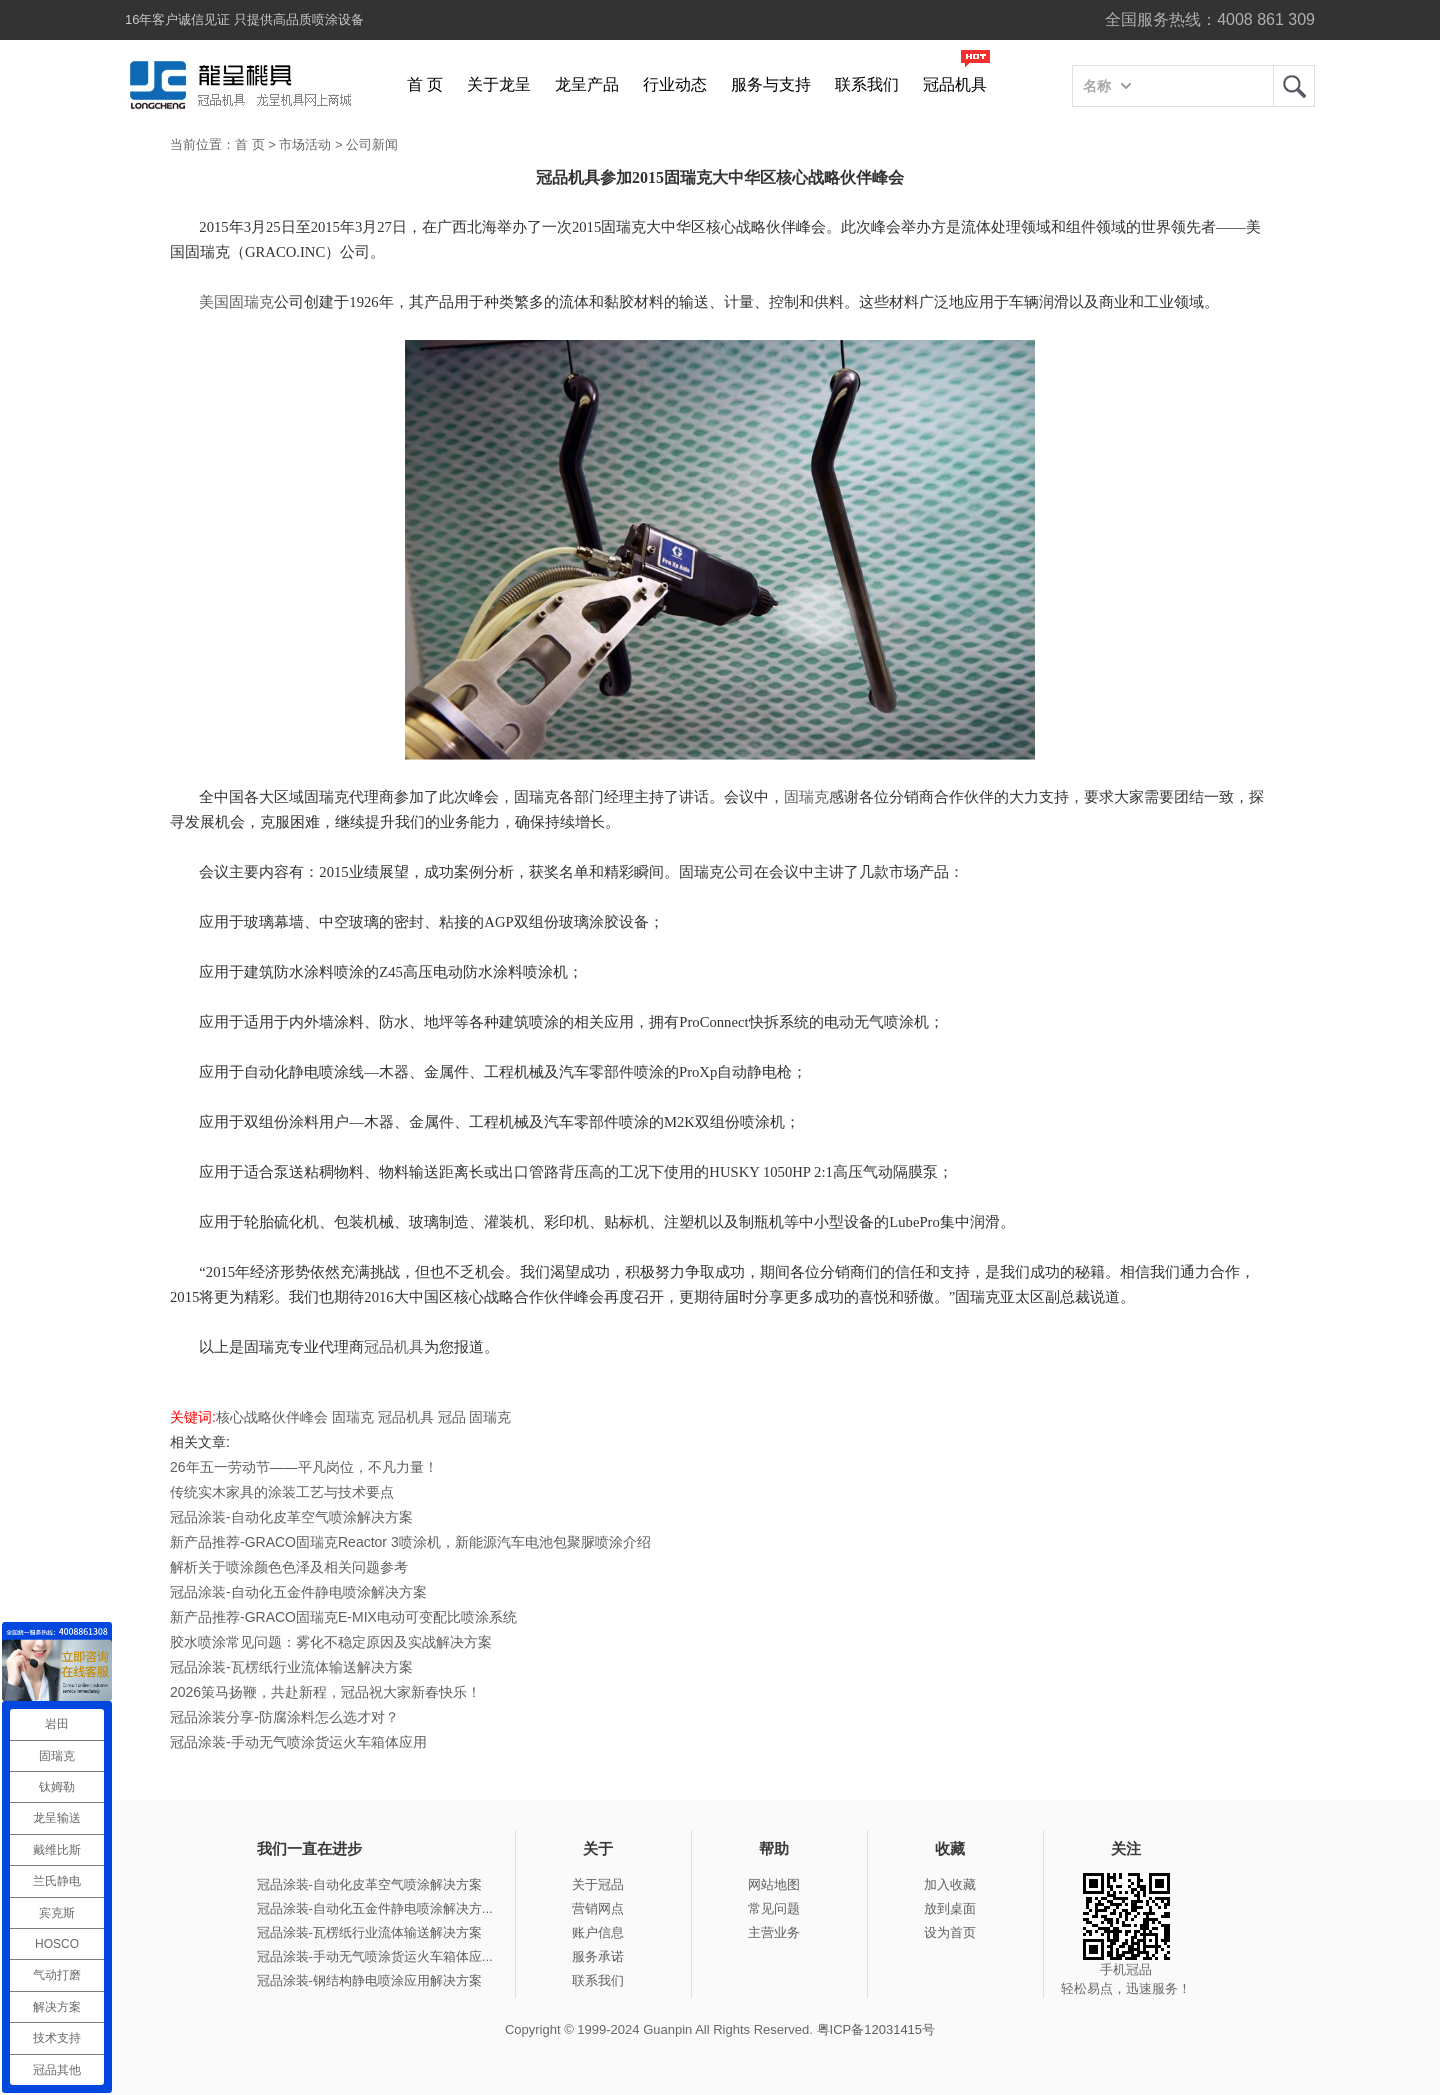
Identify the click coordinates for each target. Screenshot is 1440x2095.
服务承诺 (598, 1956)
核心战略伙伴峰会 (272, 1417)
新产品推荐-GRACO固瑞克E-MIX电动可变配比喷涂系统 (343, 1617)
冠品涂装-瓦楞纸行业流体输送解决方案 (291, 1667)
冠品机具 (955, 84)
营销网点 (598, 1908)
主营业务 (774, 1932)
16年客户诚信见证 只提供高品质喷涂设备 (244, 19)
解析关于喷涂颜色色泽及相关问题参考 (289, 1567)
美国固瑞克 (236, 302)
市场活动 (305, 144)
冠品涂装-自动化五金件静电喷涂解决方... (375, 1908)
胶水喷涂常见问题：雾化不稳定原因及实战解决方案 (331, 1642)
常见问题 (774, 1908)
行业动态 (675, 84)
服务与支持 (771, 84)
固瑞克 (806, 797)
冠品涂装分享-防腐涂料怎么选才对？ (284, 1717)
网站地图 (774, 1884)
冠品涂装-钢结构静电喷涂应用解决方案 (369, 1980)
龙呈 (1294, 86)
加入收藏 (950, 1884)
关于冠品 (598, 1884)
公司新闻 (372, 144)
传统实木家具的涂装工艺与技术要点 (282, 1492)
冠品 (452, 1417)
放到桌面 (950, 1908)
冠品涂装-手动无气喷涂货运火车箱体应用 (298, 1742)
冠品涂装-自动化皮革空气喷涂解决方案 (291, 1517)
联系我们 (867, 84)
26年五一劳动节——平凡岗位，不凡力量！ (304, 1467)
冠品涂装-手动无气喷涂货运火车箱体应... (375, 1956)
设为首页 (950, 1932)
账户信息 (598, 1932)
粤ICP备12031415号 (876, 2029)
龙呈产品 (587, 84)
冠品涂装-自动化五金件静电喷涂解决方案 (298, 1592)
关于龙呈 (499, 84)
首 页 (425, 84)
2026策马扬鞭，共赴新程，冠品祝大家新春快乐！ (325, 1692)
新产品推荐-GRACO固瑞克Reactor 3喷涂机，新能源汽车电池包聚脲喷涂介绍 (410, 1542)
